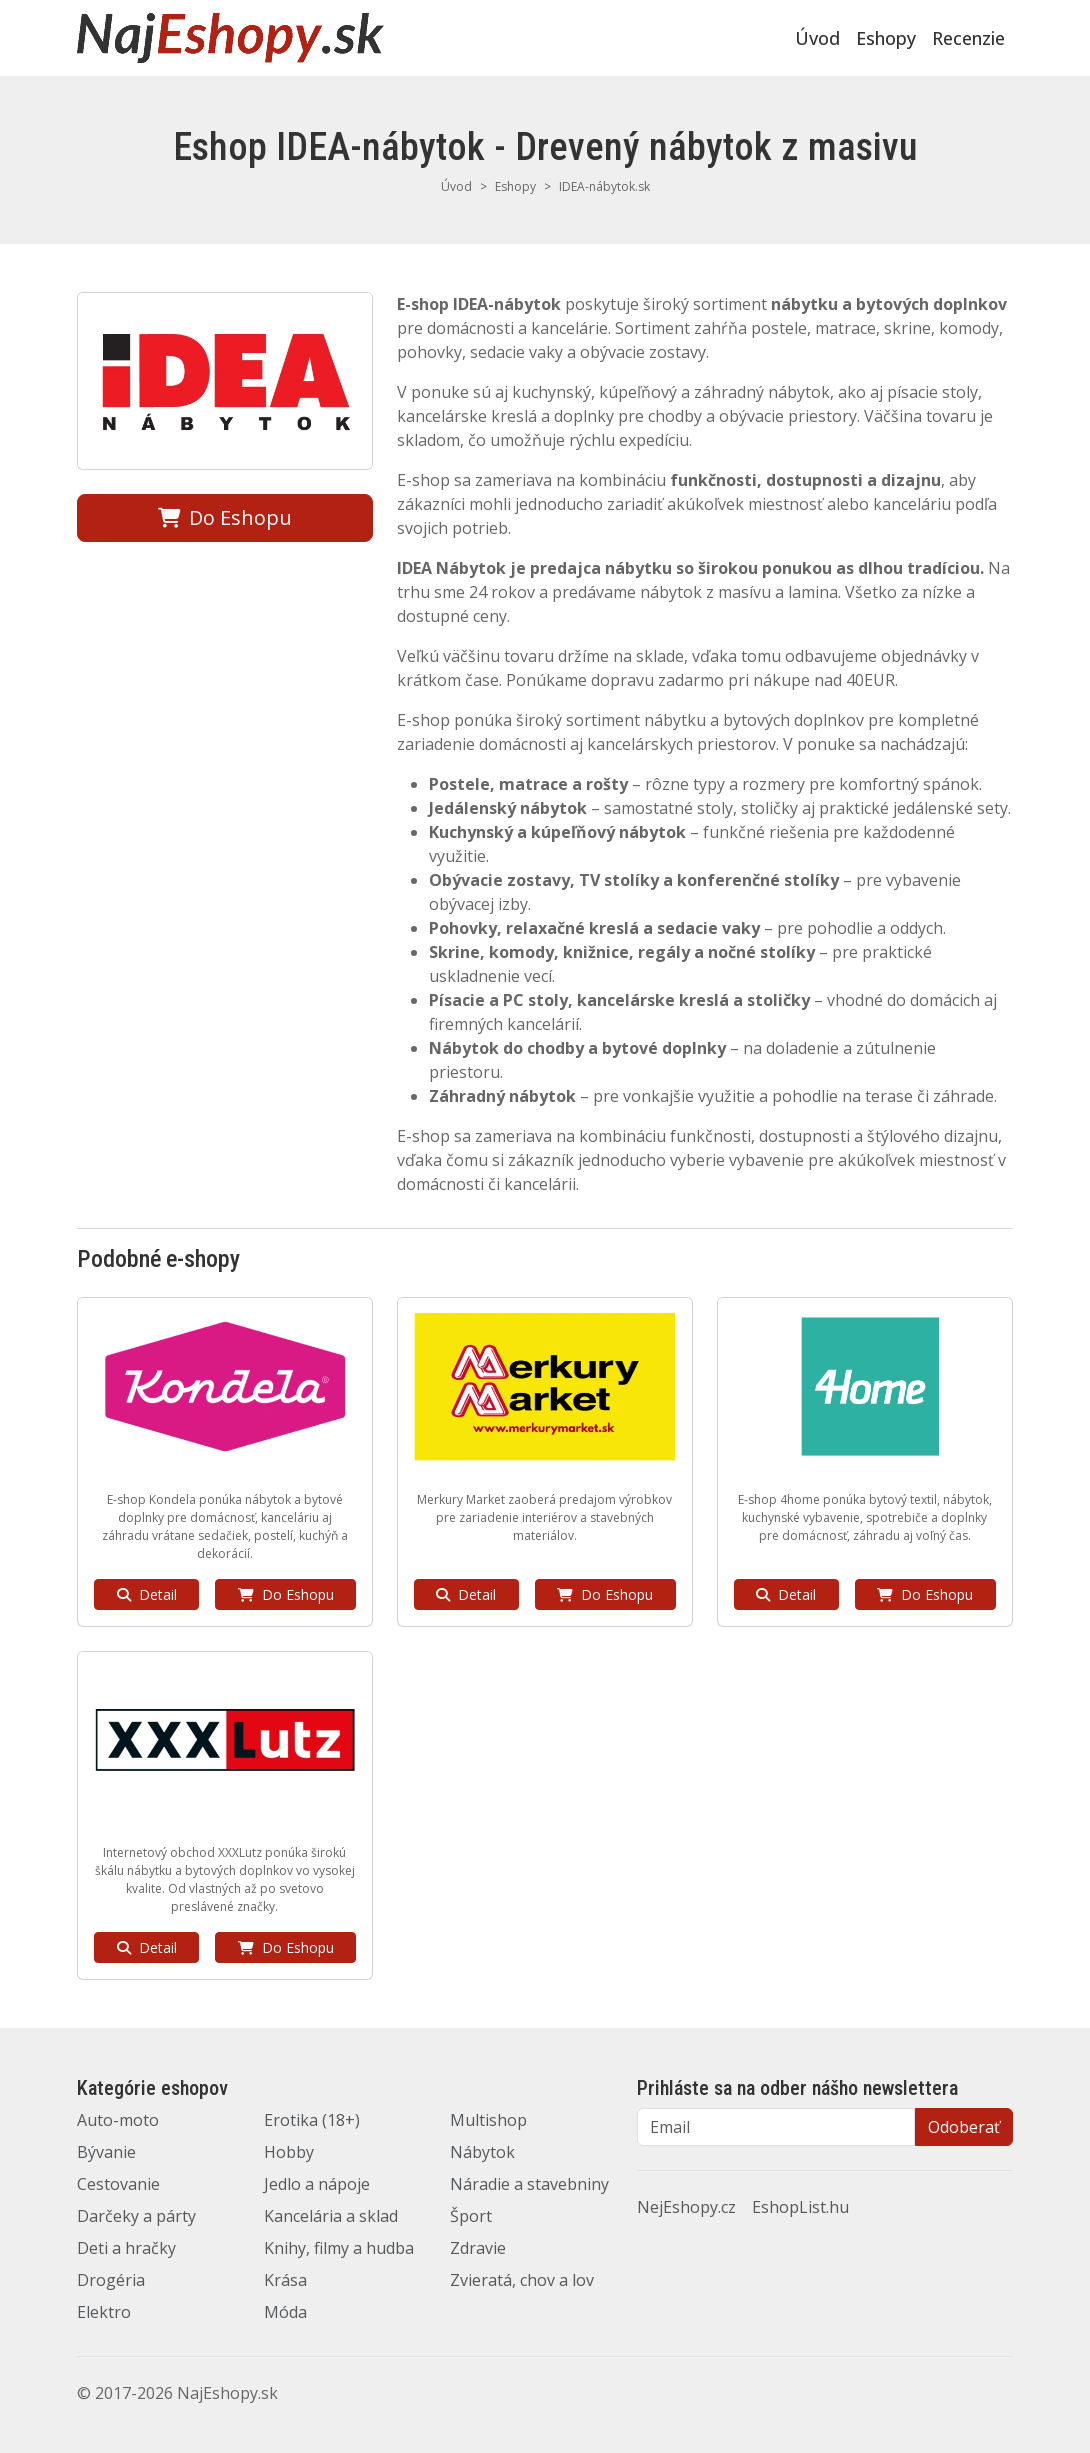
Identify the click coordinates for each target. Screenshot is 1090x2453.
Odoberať (964, 2127)
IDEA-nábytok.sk (604, 186)
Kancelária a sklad (331, 2216)
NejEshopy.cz (686, 2207)
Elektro (104, 2312)
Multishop (488, 2120)
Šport (471, 2216)
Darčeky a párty (136, 2216)
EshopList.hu (800, 2207)
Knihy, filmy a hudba (339, 2248)
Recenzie (968, 38)
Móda (285, 2312)
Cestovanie (118, 2184)
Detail (147, 1594)
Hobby (289, 2152)
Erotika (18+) (312, 2120)
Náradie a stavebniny (529, 2184)
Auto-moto (118, 2120)
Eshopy (886, 38)
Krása (285, 2280)
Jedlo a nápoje (317, 2184)
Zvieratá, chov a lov (522, 2280)
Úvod (817, 38)
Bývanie (106, 2152)
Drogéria (111, 2280)
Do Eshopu (225, 517)
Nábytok (482, 2152)
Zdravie (478, 2248)
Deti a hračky (126, 2248)
